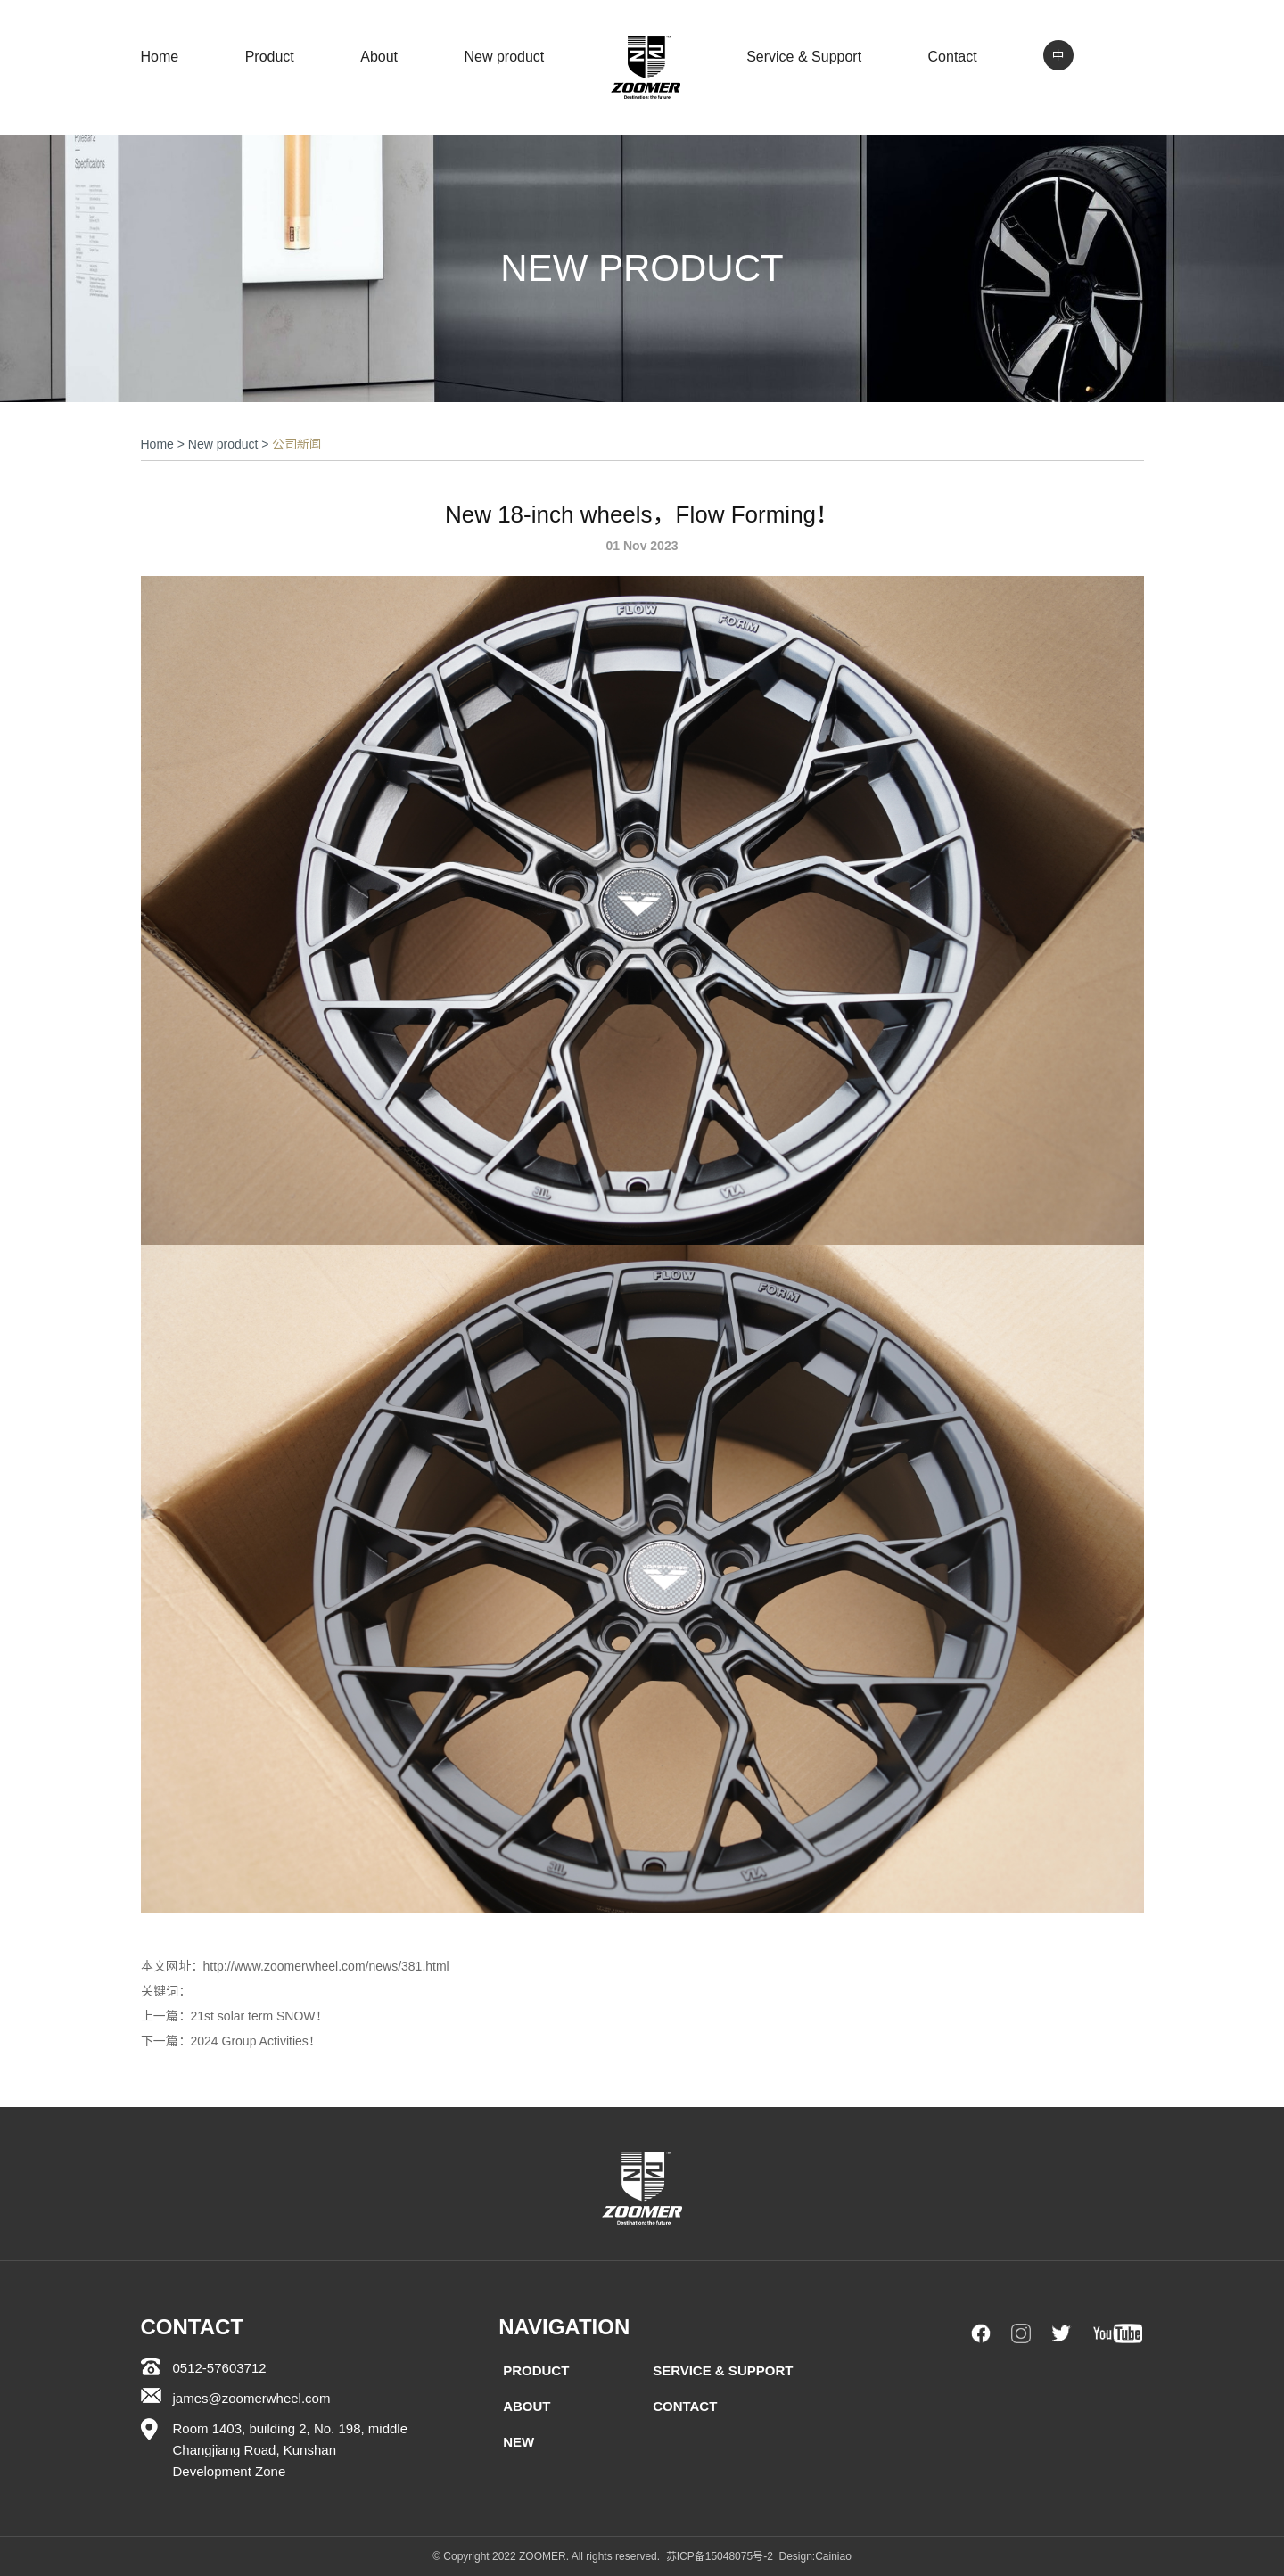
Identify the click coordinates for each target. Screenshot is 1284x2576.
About (379, 56)
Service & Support (803, 56)
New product (504, 56)
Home (160, 56)
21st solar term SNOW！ (259, 2016)
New (518, 2441)
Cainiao (833, 2556)
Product (269, 56)
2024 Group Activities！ (256, 2041)
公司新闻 (297, 444)
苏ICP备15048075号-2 (719, 2556)
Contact (952, 56)
